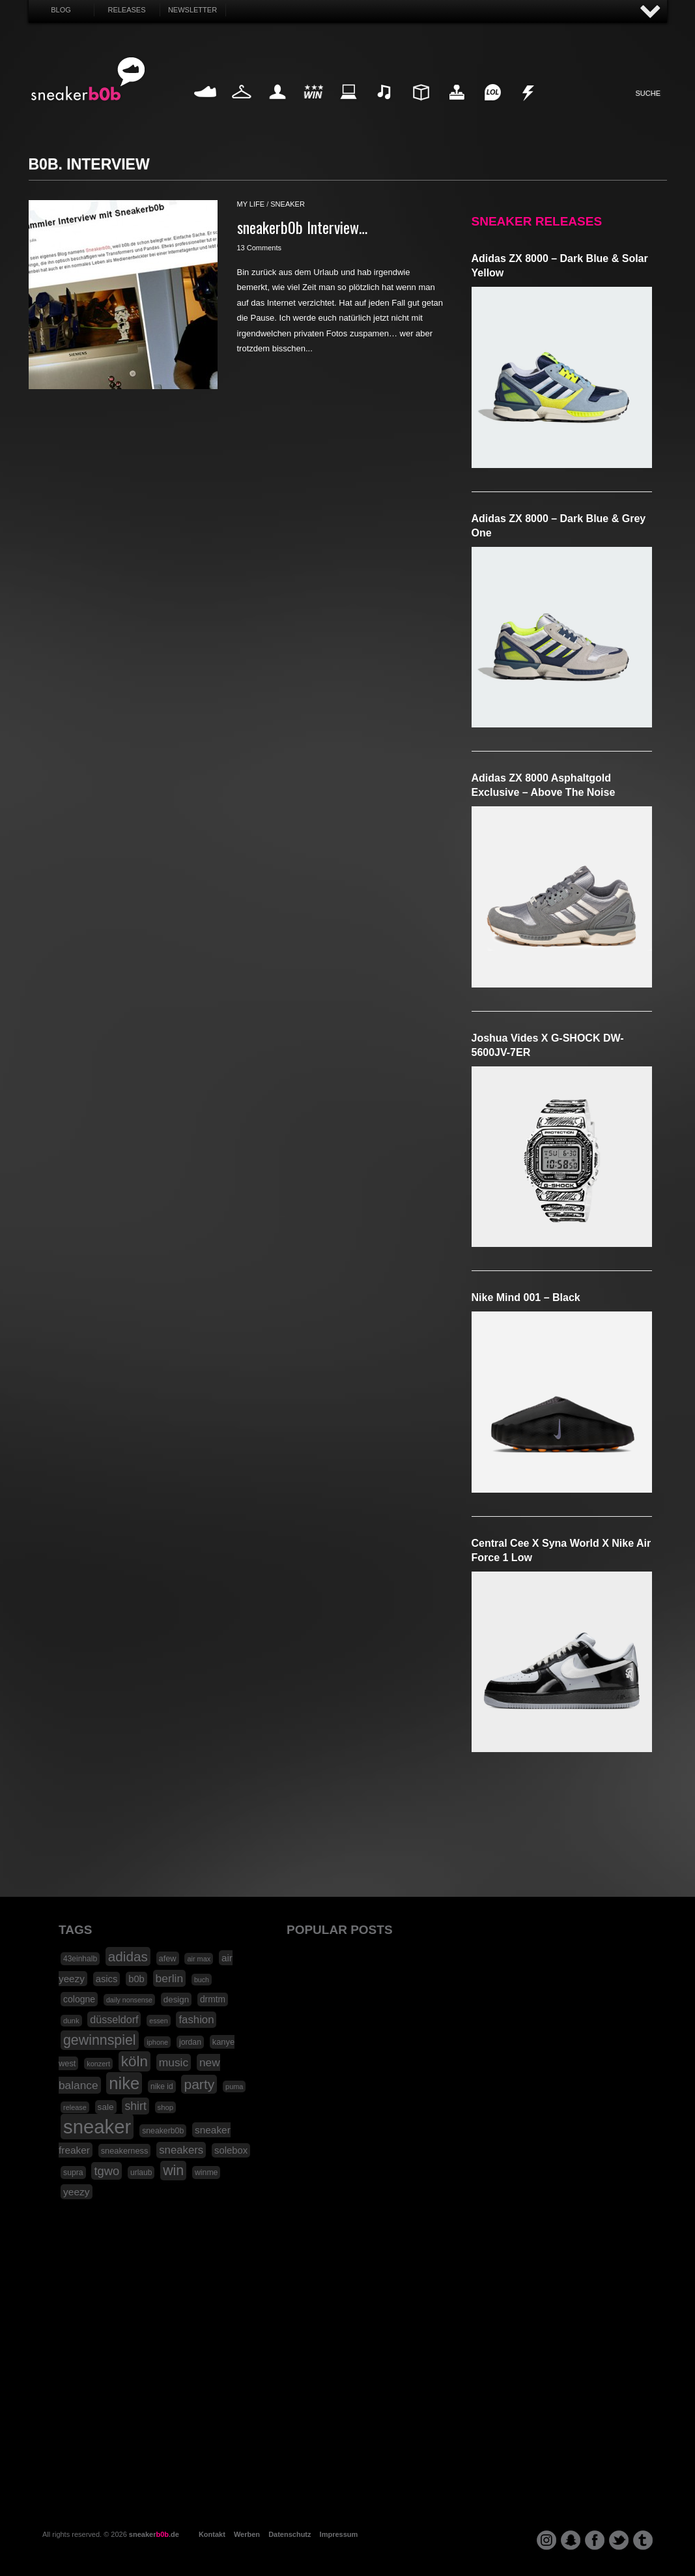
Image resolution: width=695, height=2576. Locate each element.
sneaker (287, 204)
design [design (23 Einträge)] (176, 1999)
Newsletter (192, 10)
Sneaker (205, 107)
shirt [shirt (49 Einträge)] (135, 2106)
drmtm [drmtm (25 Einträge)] (212, 1999)
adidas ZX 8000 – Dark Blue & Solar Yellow (560, 265)
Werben (247, 2534)
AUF (651, 12)
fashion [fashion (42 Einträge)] (196, 2019)
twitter (619, 2540)
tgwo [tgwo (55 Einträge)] (106, 2171)
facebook (594, 2540)
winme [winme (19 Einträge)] (206, 2172)
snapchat (570, 2540)
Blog (61, 10)
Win (313, 107)
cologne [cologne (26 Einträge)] (79, 1999)
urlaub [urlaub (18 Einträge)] (141, 2172)
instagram (546, 2540)
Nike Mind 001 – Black (526, 1297)
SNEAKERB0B (88, 79)
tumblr (643, 2540)
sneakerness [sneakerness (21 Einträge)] (125, 2151)
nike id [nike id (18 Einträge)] (161, 2086)
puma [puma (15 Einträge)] (234, 2086)
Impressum (339, 2534)
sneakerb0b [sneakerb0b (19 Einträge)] (163, 2130)
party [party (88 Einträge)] (199, 2084)
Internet (349, 107)
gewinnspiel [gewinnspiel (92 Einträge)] (99, 2040)
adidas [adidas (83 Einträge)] (128, 1956)
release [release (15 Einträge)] (75, 2107)
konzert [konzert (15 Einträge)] (98, 2064)
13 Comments (259, 248)
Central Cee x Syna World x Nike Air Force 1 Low (561, 1550)
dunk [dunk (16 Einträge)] (71, 2021)
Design (420, 107)
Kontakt (212, 2534)
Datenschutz (289, 2534)
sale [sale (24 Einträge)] (106, 2107)
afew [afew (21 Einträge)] (168, 1958)
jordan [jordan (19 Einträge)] (190, 2042)
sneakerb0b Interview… (302, 227)
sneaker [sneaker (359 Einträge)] (97, 2126)
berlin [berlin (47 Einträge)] (170, 1978)
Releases (126, 10)
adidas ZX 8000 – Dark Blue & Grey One (559, 525)
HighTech (457, 107)
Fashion (241, 107)
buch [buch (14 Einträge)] (201, 1979)
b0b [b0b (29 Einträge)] (136, 1979)
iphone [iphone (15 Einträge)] (157, 2042)
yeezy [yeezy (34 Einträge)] (76, 2191)
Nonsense (529, 107)
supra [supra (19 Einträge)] (73, 2172)
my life (251, 204)
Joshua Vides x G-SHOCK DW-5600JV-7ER (548, 1045)
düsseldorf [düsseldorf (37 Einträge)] (114, 2019)
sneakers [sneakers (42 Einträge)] (181, 2150)
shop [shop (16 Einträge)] (166, 2107)
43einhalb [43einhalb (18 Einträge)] (80, 1958)
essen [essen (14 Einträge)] (158, 2021)
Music (385, 107)
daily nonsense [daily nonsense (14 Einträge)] (129, 2000)
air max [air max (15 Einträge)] (198, 1959)
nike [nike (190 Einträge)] (124, 2083)
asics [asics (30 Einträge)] (107, 1979)
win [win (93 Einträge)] (173, 2170)
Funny (492, 107)
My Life (278, 107)
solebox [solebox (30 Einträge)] (231, 2150)
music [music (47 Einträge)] (173, 2062)
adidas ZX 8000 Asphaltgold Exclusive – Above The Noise (544, 785)
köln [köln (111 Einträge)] (134, 2061)
